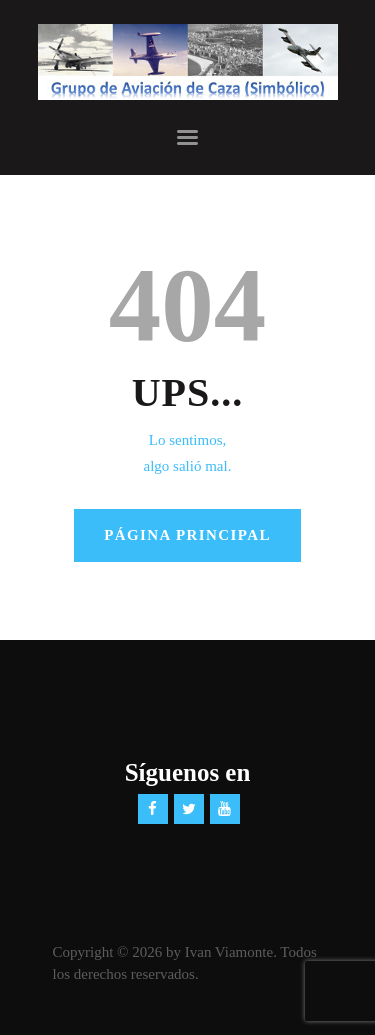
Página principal (187, 535)
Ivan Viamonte (229, 952)
